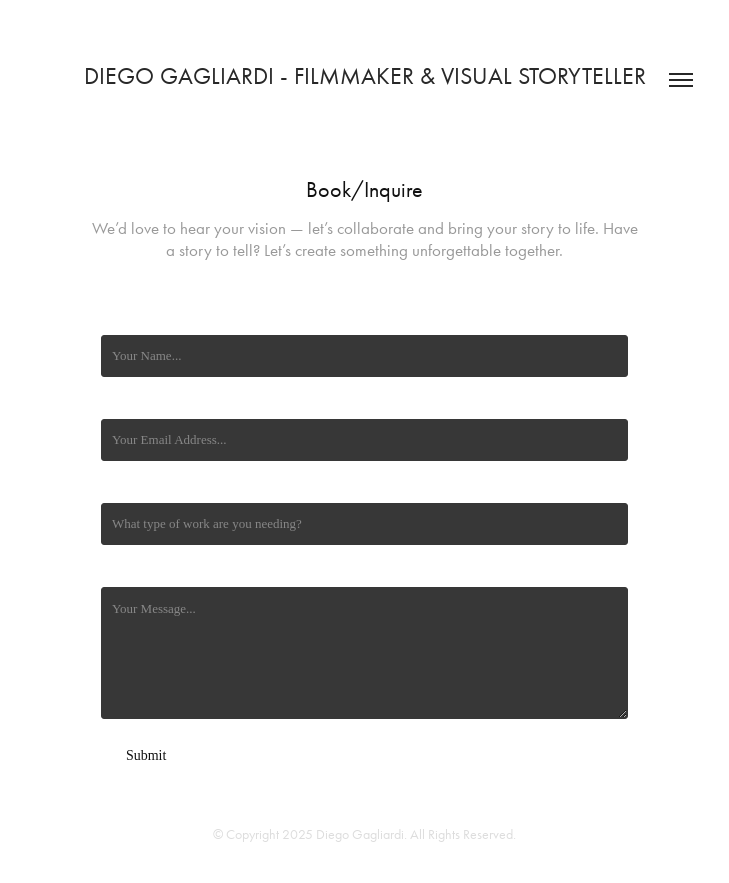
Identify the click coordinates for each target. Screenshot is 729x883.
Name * (121, 318)
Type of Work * (141, 486)
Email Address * (144, 402)
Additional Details (149, 570)
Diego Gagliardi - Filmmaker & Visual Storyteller (365, 76)
